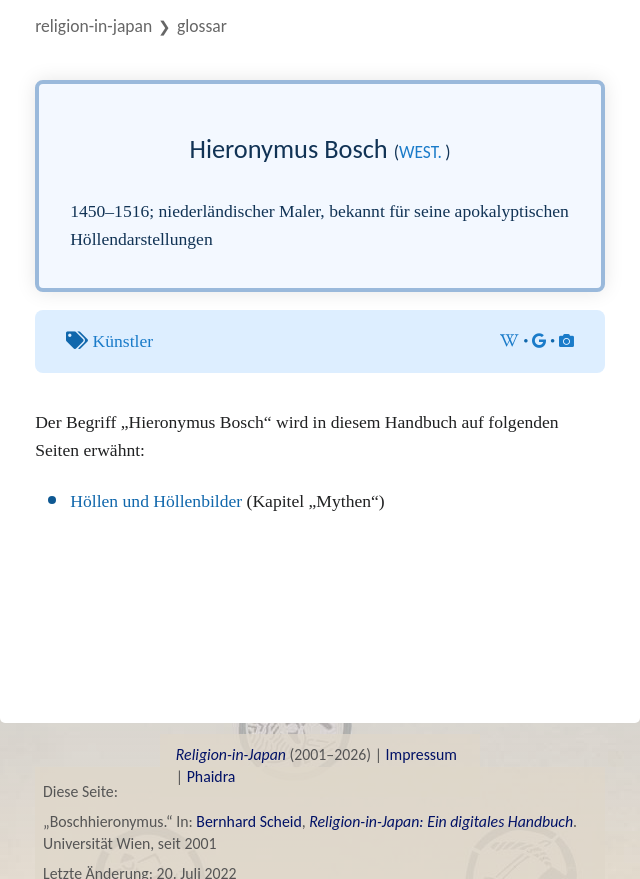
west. (420, 152)
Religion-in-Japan (93, 26)
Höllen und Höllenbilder (156, 501)
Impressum (421, 754)
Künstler (123, 341)
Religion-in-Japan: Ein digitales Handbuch (441, 821)
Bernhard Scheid (248, 821)
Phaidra (211, 776)
